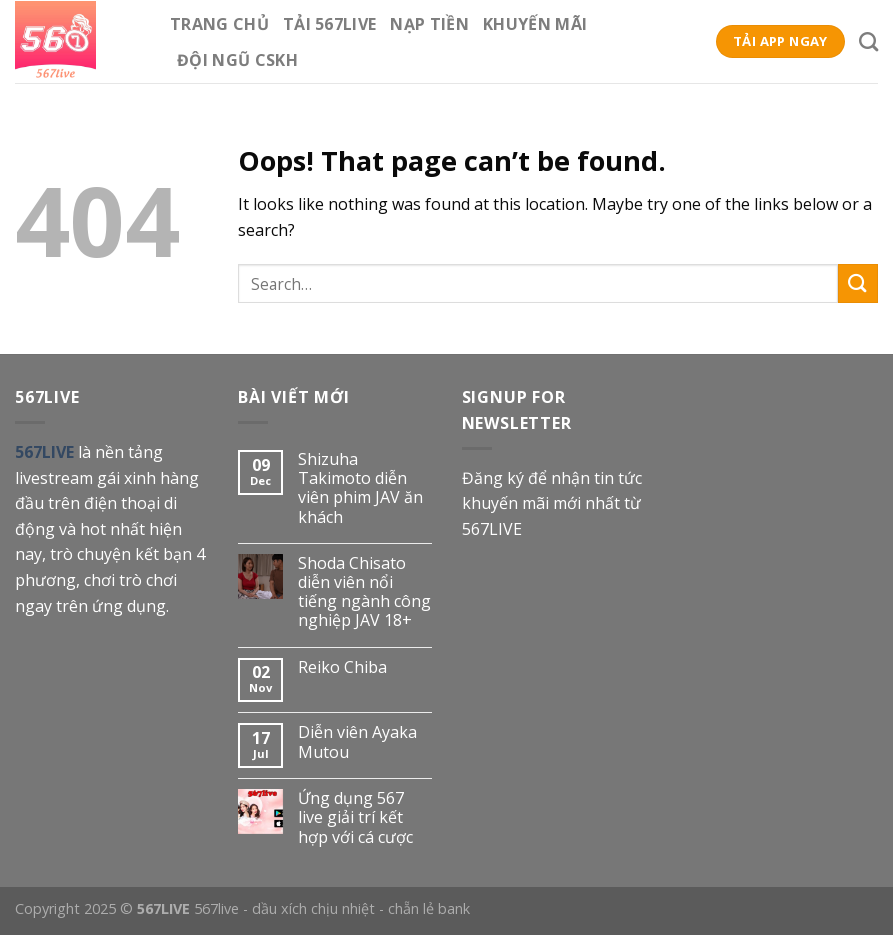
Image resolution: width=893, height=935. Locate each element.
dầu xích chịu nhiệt (313, 908)
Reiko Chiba (342, 667)
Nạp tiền (429, 24)
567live (216, 908)
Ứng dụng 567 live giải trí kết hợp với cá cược (355, 818)
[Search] (868, 41)
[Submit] (858, 283)
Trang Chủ (219, 24)
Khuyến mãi (535, 24)
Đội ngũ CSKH (237, 60)
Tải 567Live (330, 24)
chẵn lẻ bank (429, 908)
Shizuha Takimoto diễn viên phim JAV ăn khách (360, 488)
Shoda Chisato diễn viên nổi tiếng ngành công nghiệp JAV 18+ (364, 592)
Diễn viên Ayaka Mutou (357, 742)
